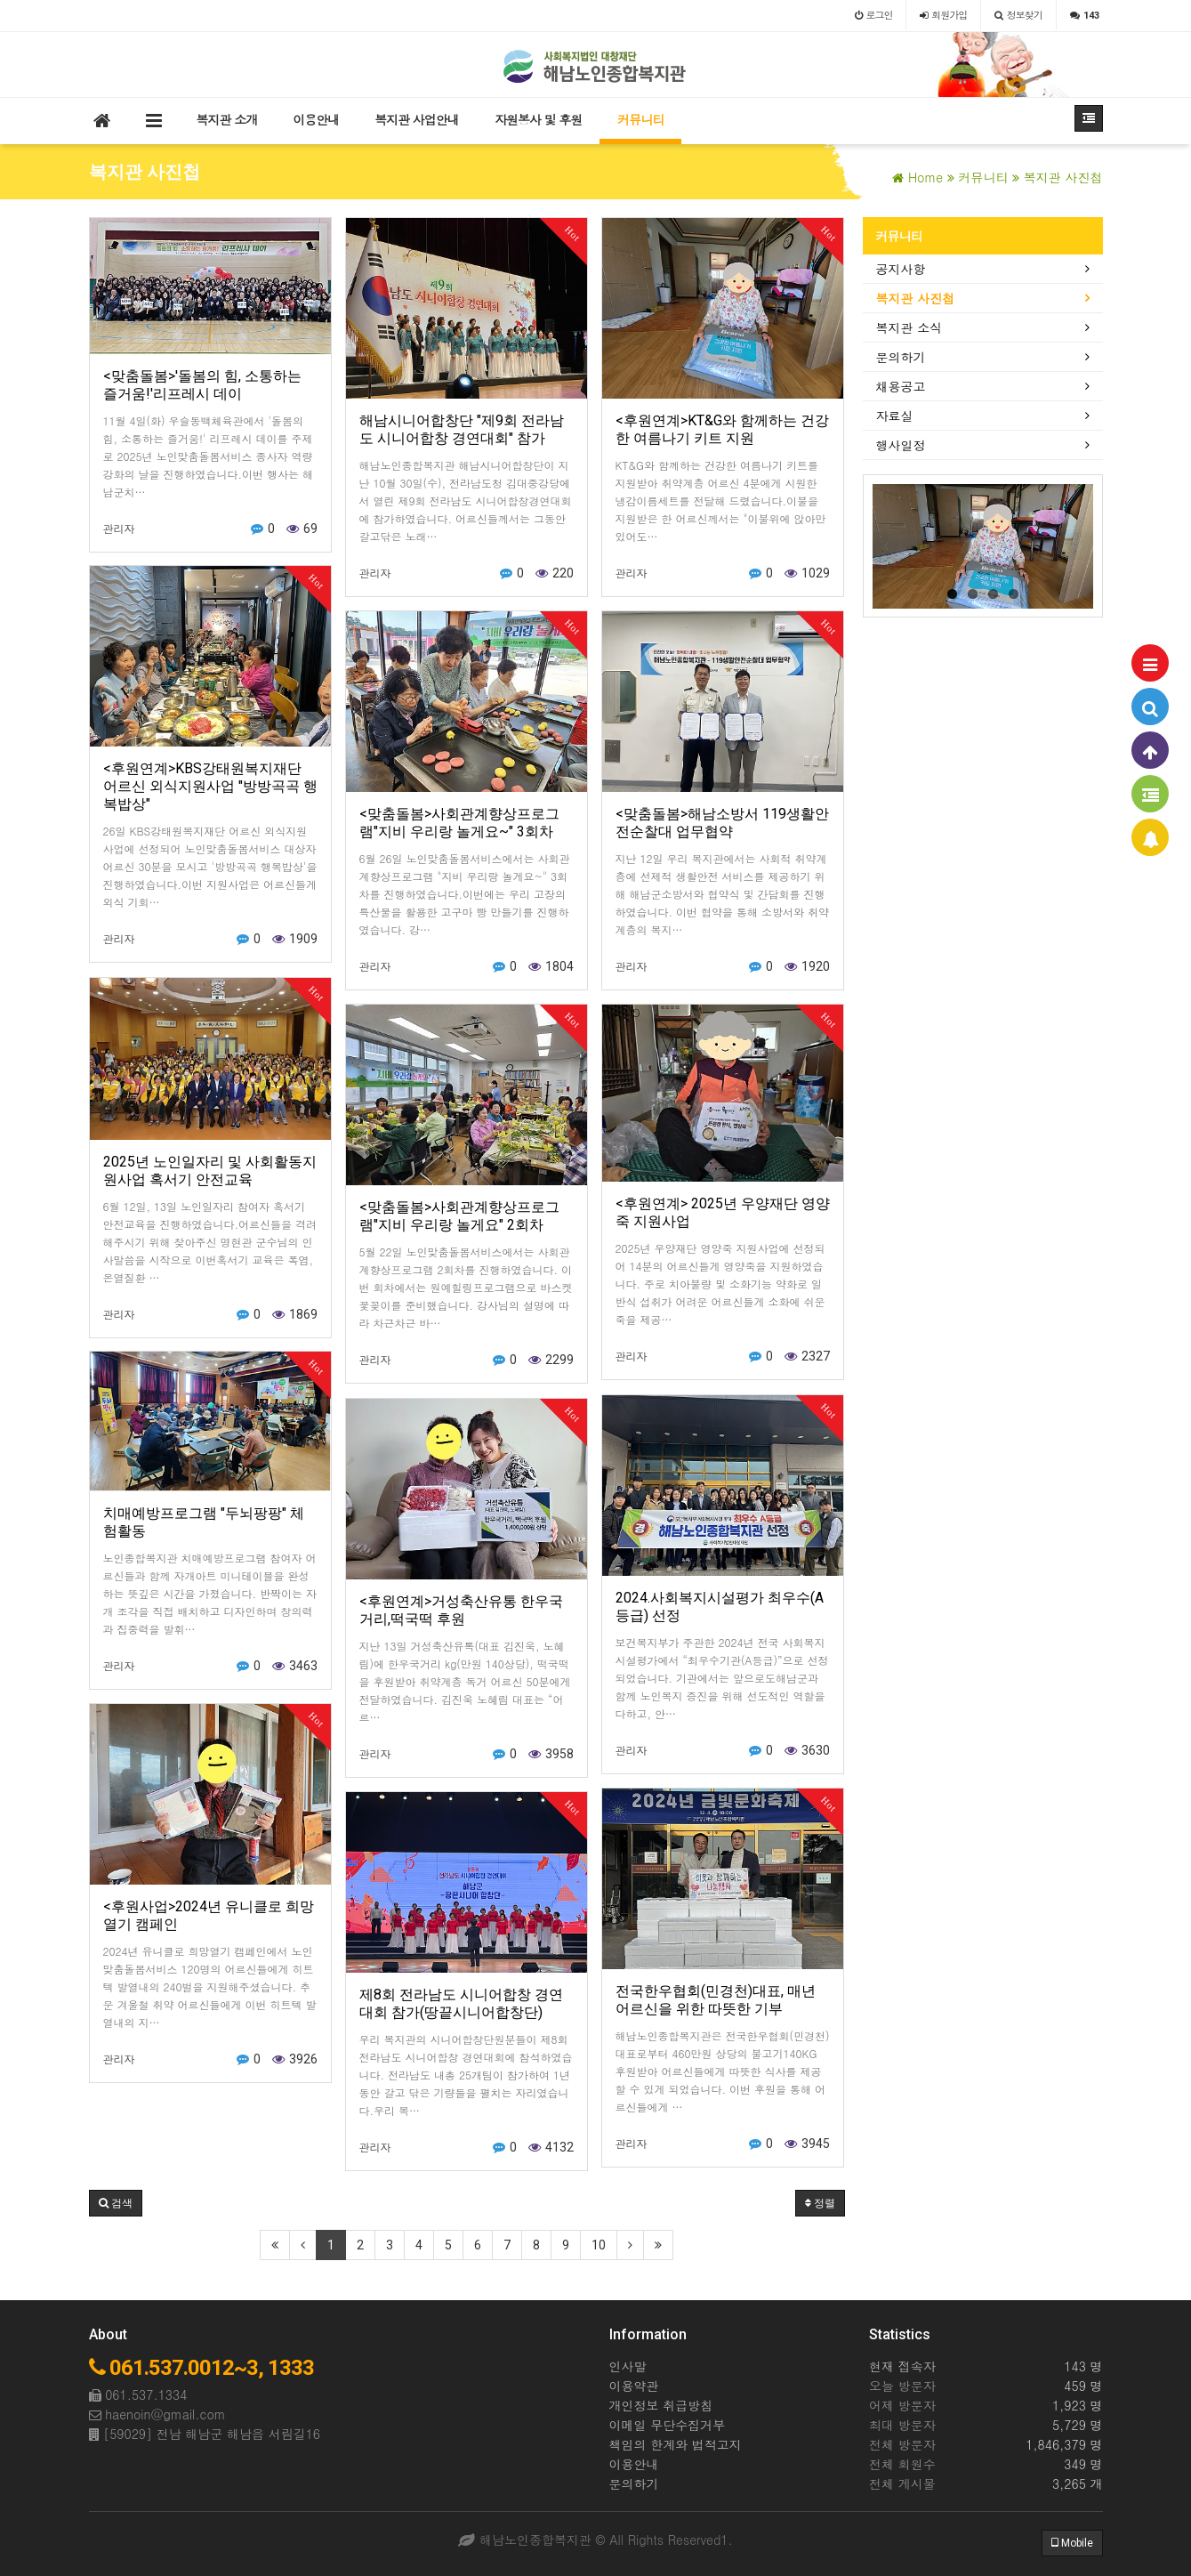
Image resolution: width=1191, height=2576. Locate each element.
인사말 (628, 2366)
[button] (115, 2203)
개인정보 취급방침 (661, 2405)
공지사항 (901, 269)
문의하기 (901, 357)
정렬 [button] (820, 2203)
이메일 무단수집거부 (667, 2425)
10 (598, 2245)
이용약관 (634, 2385)
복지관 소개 (227, 119)
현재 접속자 (902, 2366)
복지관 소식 (909, 327)
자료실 (894, 415)
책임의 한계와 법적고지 (675, 2444)
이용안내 (316, 119)
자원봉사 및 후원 (538, 119)
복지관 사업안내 (416, 119)
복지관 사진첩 (915, 298)
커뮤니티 (640, 119)
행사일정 (901, 445)
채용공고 (901, 386)
